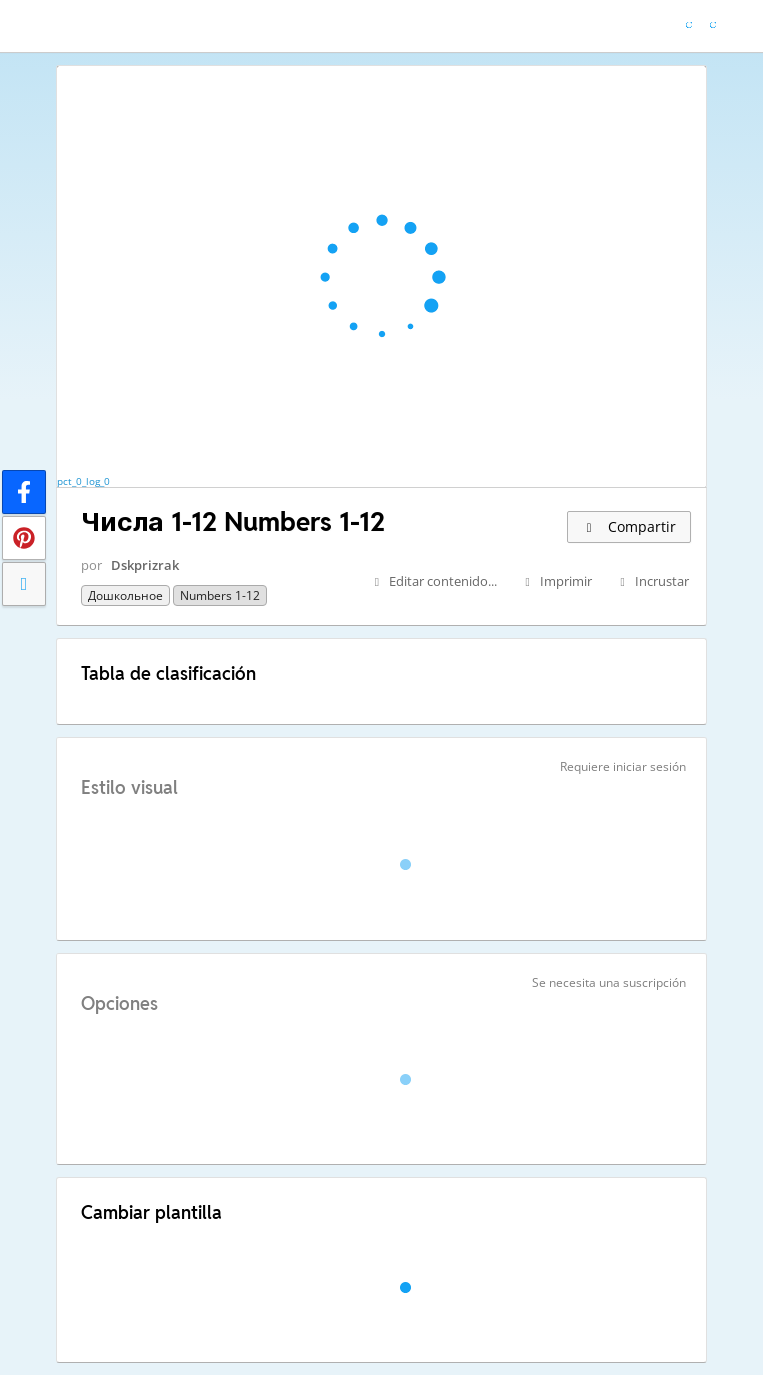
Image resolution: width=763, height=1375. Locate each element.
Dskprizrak (145, 565)
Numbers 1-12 (220, 595)
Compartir (629, 526)
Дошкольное (125, 595)
